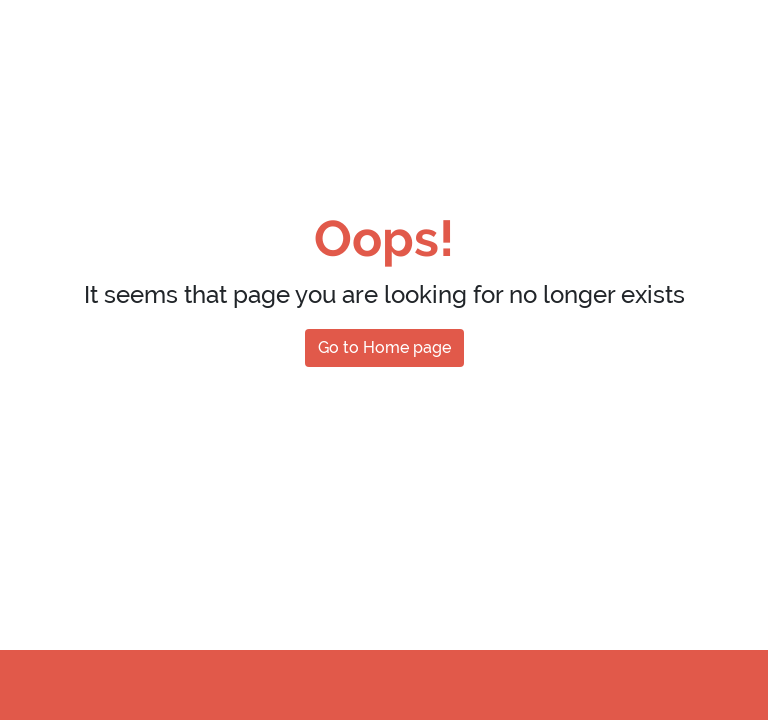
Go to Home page (384, 347)
